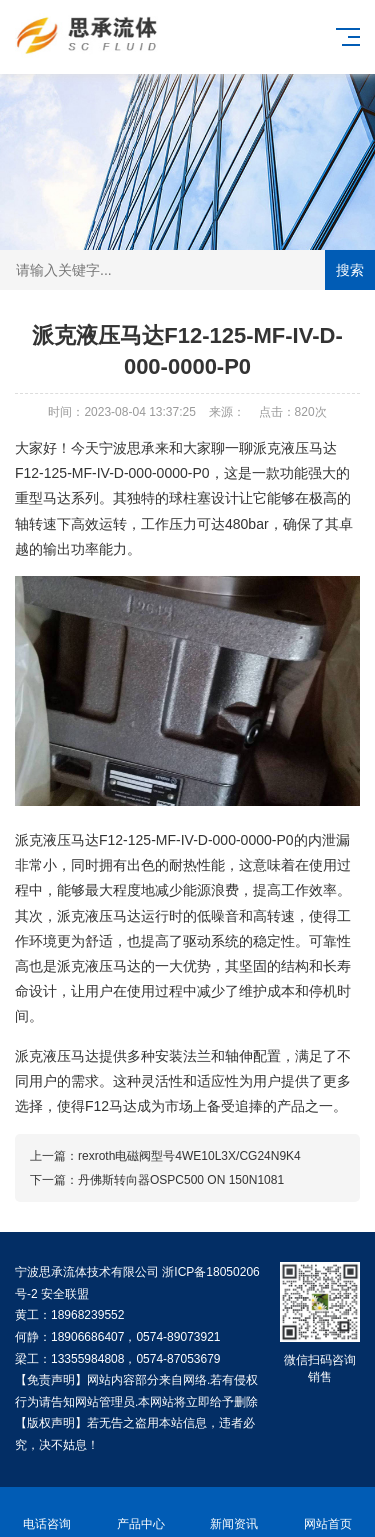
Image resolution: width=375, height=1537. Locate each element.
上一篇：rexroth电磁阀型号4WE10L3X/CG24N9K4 (165, 1156)
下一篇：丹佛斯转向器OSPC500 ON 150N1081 (157, 1180)
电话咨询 (47, 1512)
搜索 (350, 270)
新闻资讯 (235, 1512)
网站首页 (328, 1512)
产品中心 (141, 1512)
